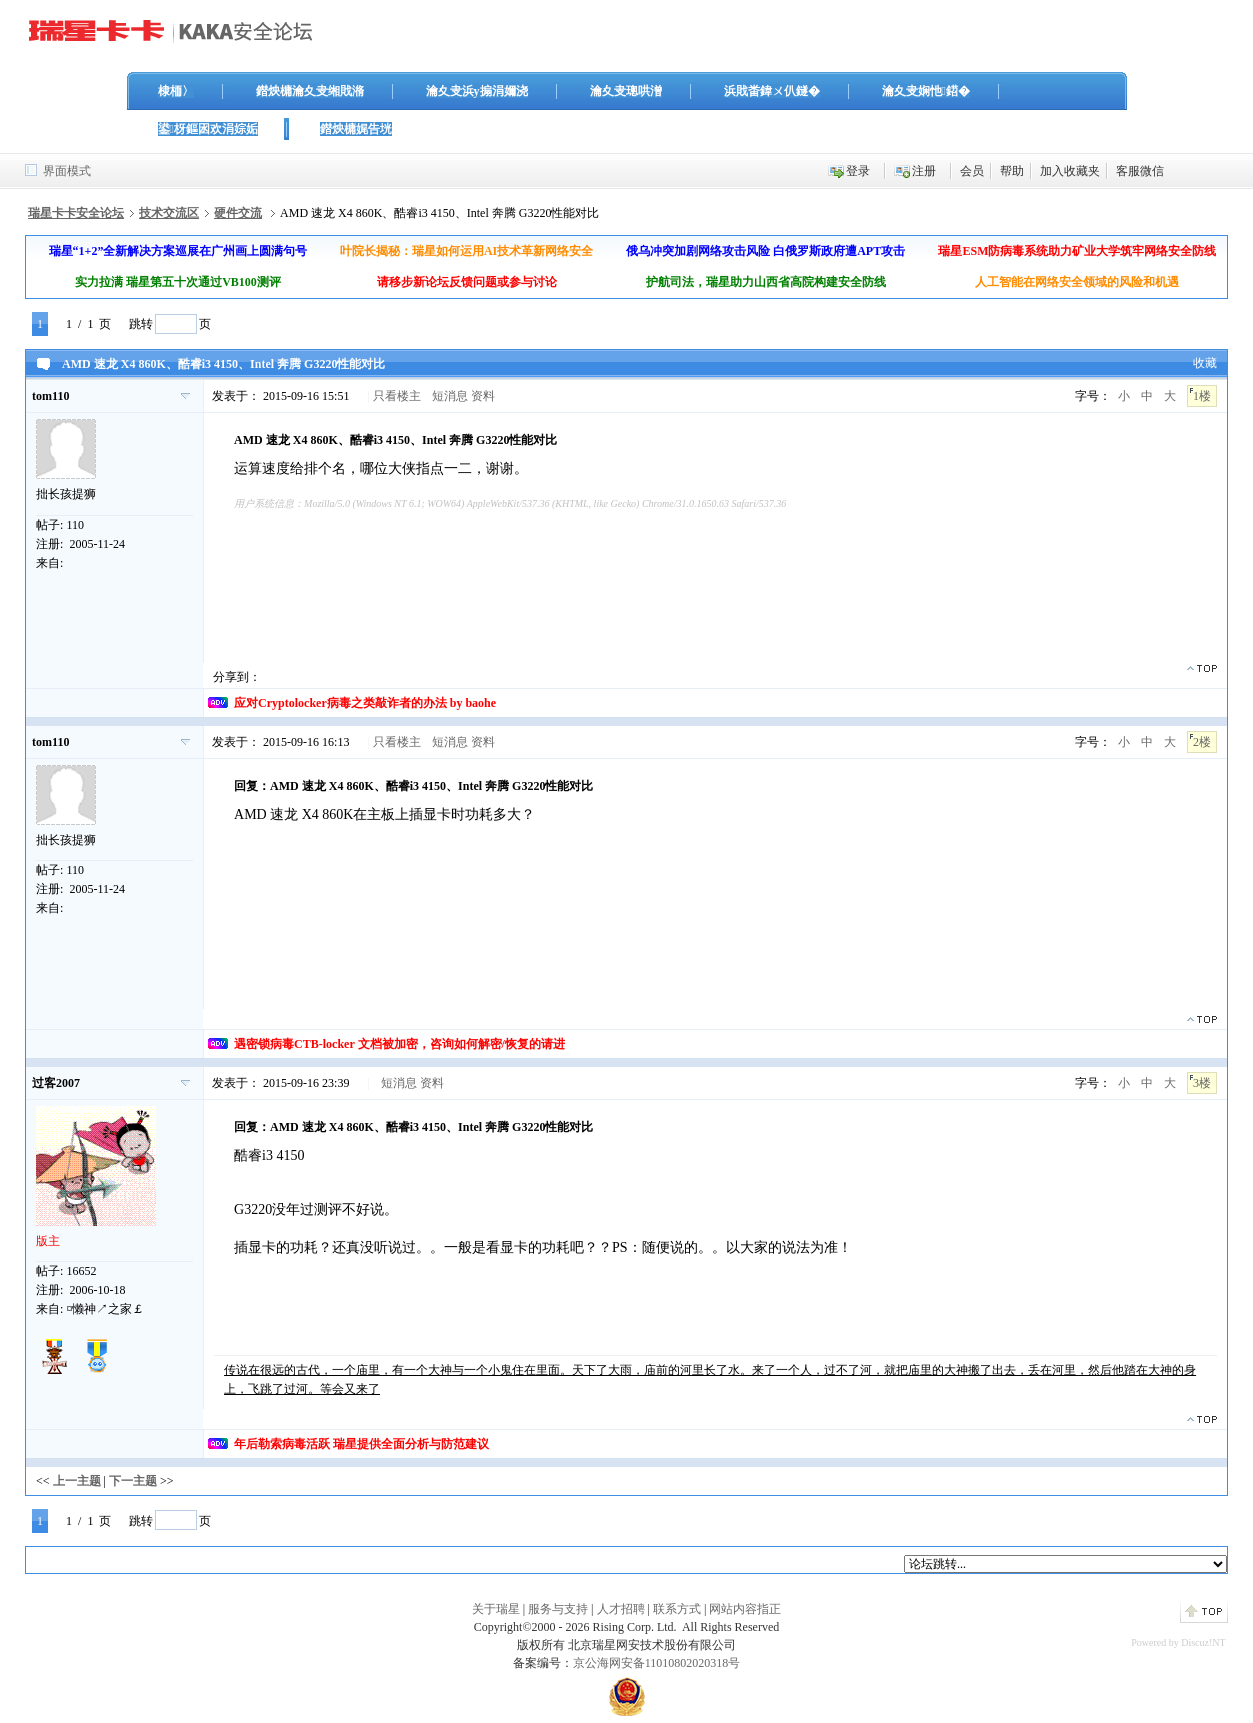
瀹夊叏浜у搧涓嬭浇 (477, 91)
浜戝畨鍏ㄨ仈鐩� (772, 91)
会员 (972, 171)
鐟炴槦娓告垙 (356, 129)
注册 (924, 171)
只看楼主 (397, 396)
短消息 (450, 396)
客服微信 (1140, 171)
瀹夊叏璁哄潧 (626, 91)
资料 (483, 396)
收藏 (1205, 363)
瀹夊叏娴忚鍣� (926, 91)
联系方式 (677, 1609)
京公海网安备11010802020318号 (657, 1663)
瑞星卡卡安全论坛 (76, 213)
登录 (858, 171)
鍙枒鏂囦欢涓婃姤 (208, 129)
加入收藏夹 (1070, 171)
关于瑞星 (496, 1609)
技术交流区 (169, 213)
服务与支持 (558, 1609)
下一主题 (133, 1481)
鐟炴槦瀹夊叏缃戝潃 (310, 91)
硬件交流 (238, 213)
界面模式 (67, 171)
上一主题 (77, 1481)
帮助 (1012, 171)
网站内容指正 (745, 1609)
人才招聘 (621, 1609)
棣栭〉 (176, 91)
